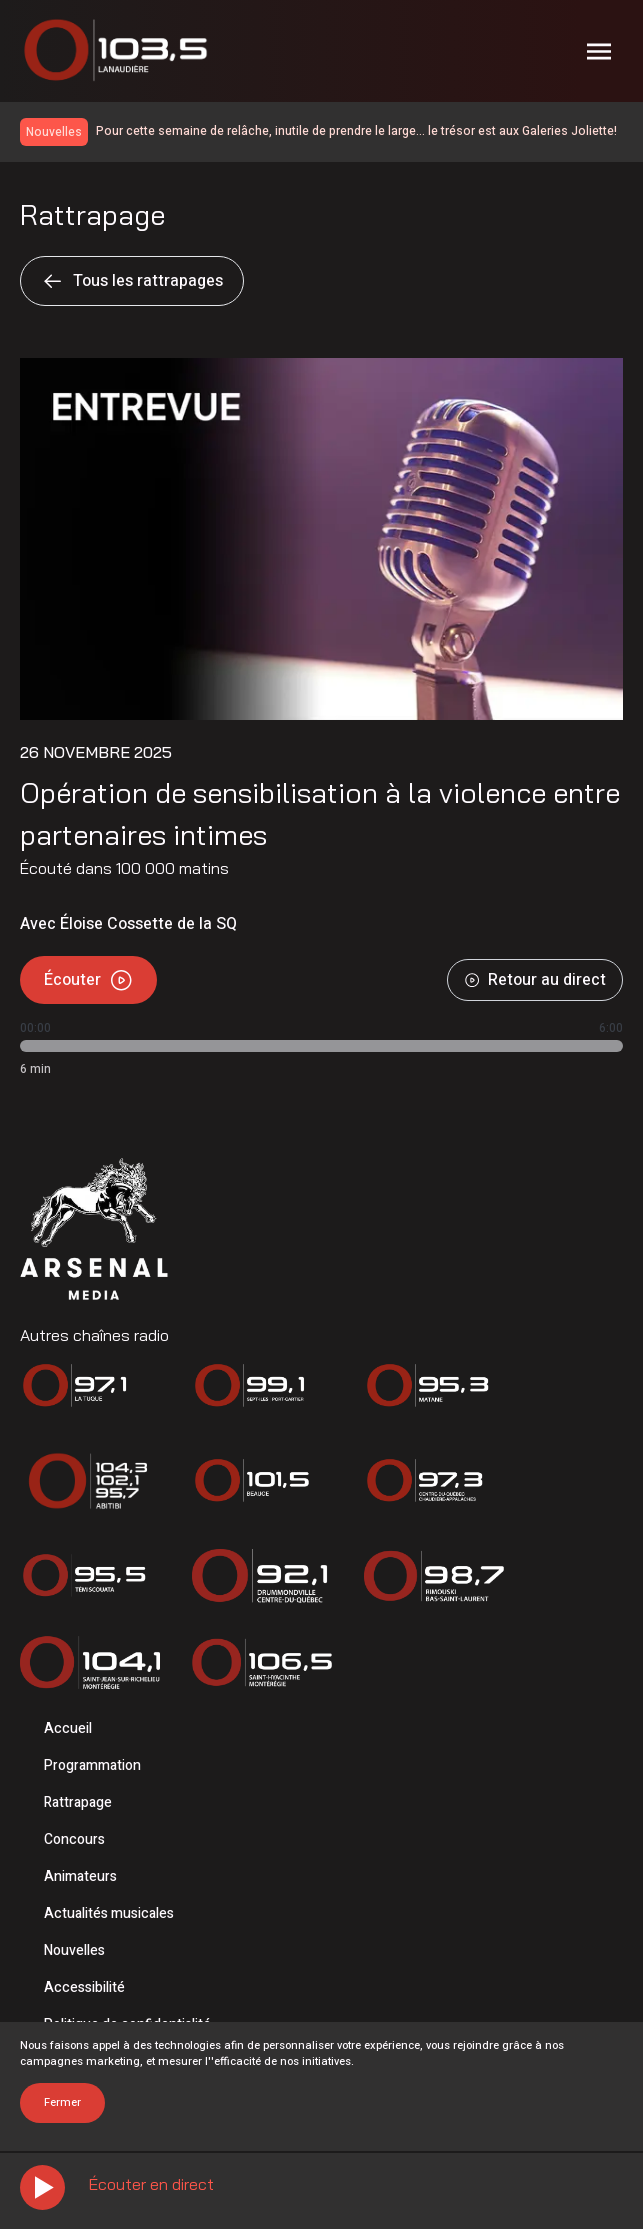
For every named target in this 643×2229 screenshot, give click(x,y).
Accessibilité (84, 1987)
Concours (74, 1839)
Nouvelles (74, 1950)
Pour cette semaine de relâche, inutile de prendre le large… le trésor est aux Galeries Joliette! (356, 131)
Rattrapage (78, 1802)
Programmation (92, 1765)
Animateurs (80, 1876)
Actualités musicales (109, 1913)
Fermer (62, 2102)
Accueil (68, 1728)
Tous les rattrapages (132, 281)
